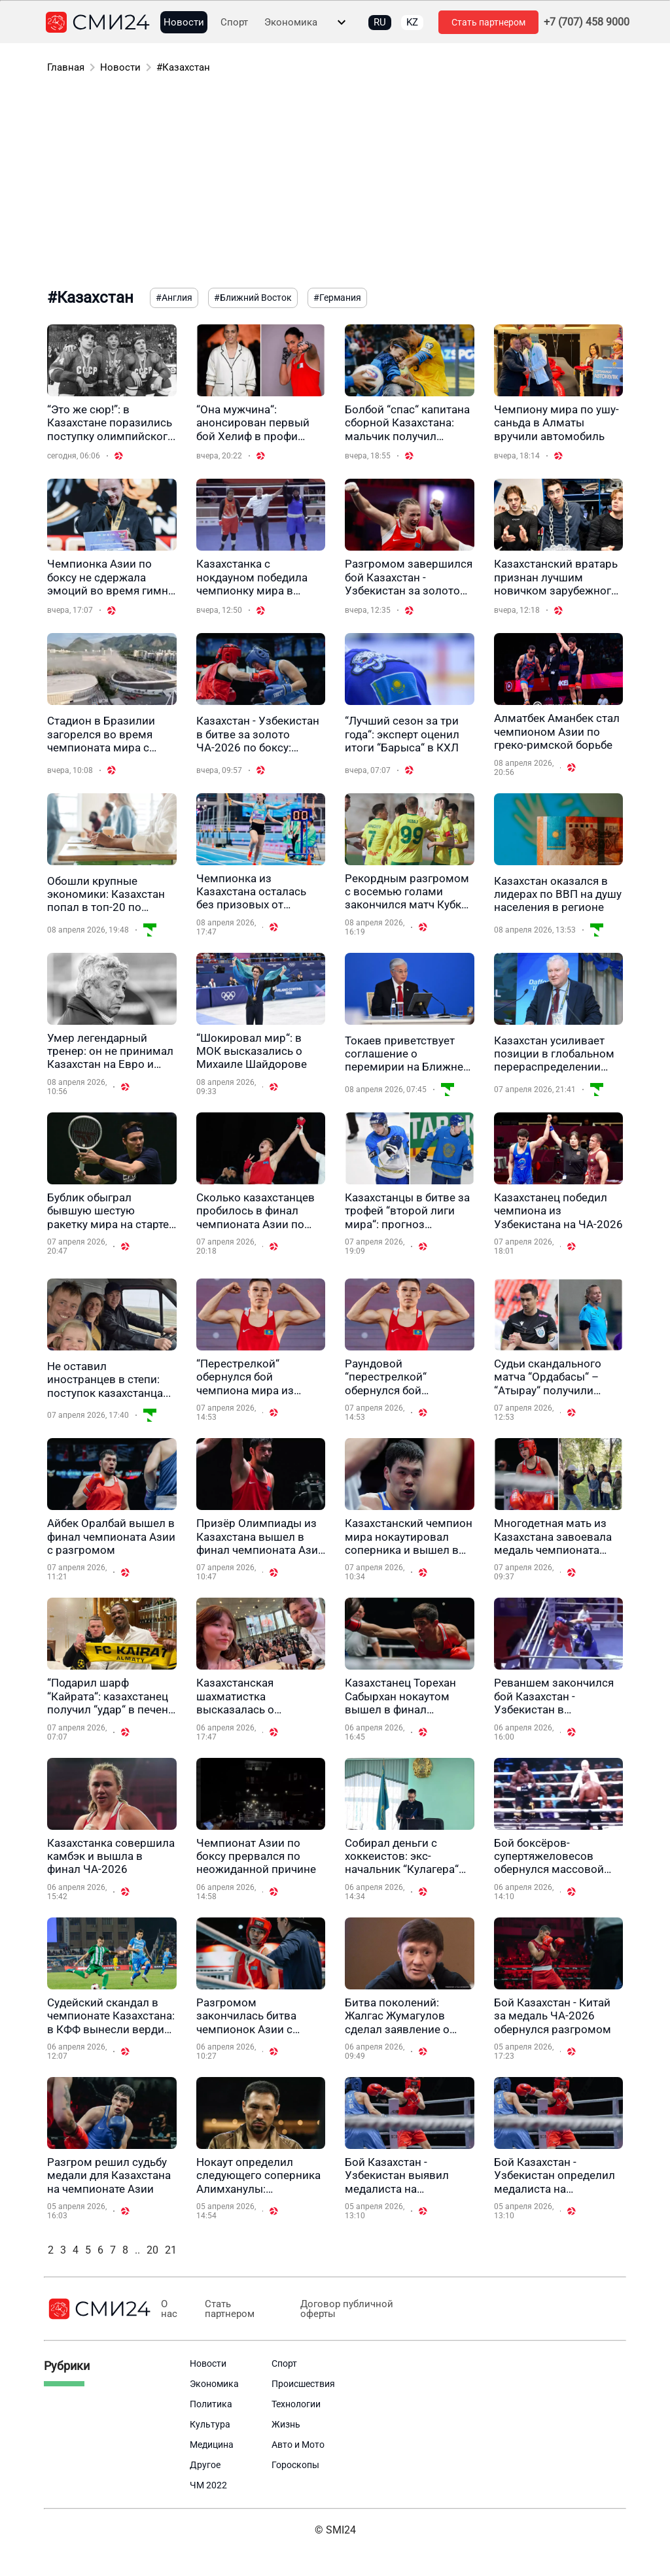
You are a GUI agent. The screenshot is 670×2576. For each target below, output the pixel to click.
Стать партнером (488, 22)
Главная (65, 67)
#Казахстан (183, 67)
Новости (184, 22)
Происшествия (303, 2384)
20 (152, 2250)
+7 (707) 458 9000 (586, 22)
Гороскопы (295, 2465)
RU (380, 22)
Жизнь (286, 2424)
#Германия (337, 297)
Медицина (212, 2444)
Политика (211, 2404)
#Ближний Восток (253, 297)
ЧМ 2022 (208, 2485)
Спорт (234, 22)
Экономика (290, 22)
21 (171, 2250)
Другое (205, 2465)
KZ (412, 22)
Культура (210, 2424)
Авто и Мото (298, 2444)
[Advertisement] (335, 183)
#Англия (174, 297)
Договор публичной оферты (343, 2309)
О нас (169, 2309)
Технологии (296, 2404)
